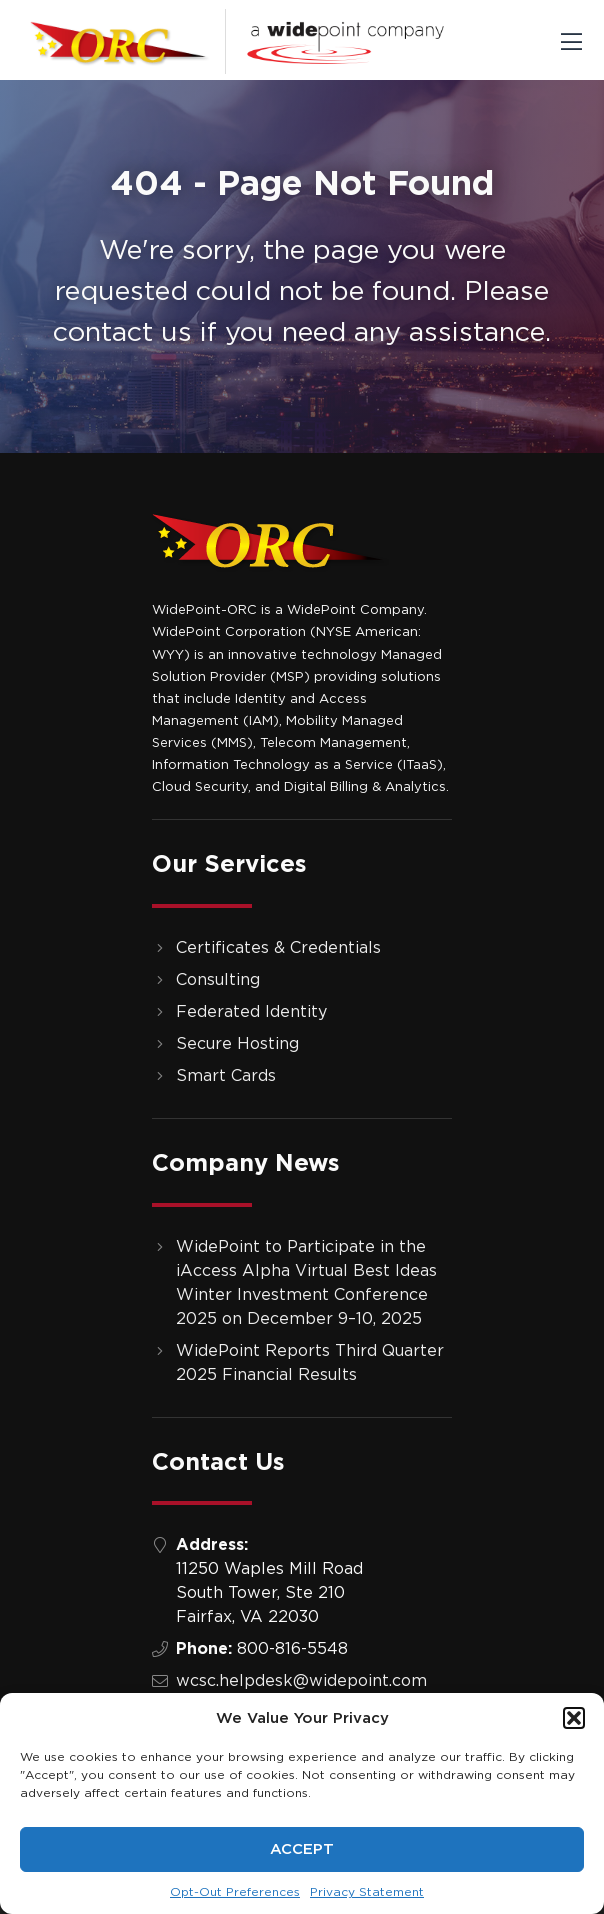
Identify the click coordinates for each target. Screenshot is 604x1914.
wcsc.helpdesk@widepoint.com (301, 1681)
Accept (302, 1849)
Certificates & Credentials (278, 948)
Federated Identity (251, 1012)
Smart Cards (226, 1076)
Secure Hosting (237, 1044)
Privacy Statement (367, 1892)
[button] (574, 1718)
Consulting (218, 980)
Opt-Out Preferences (235, 1892)
